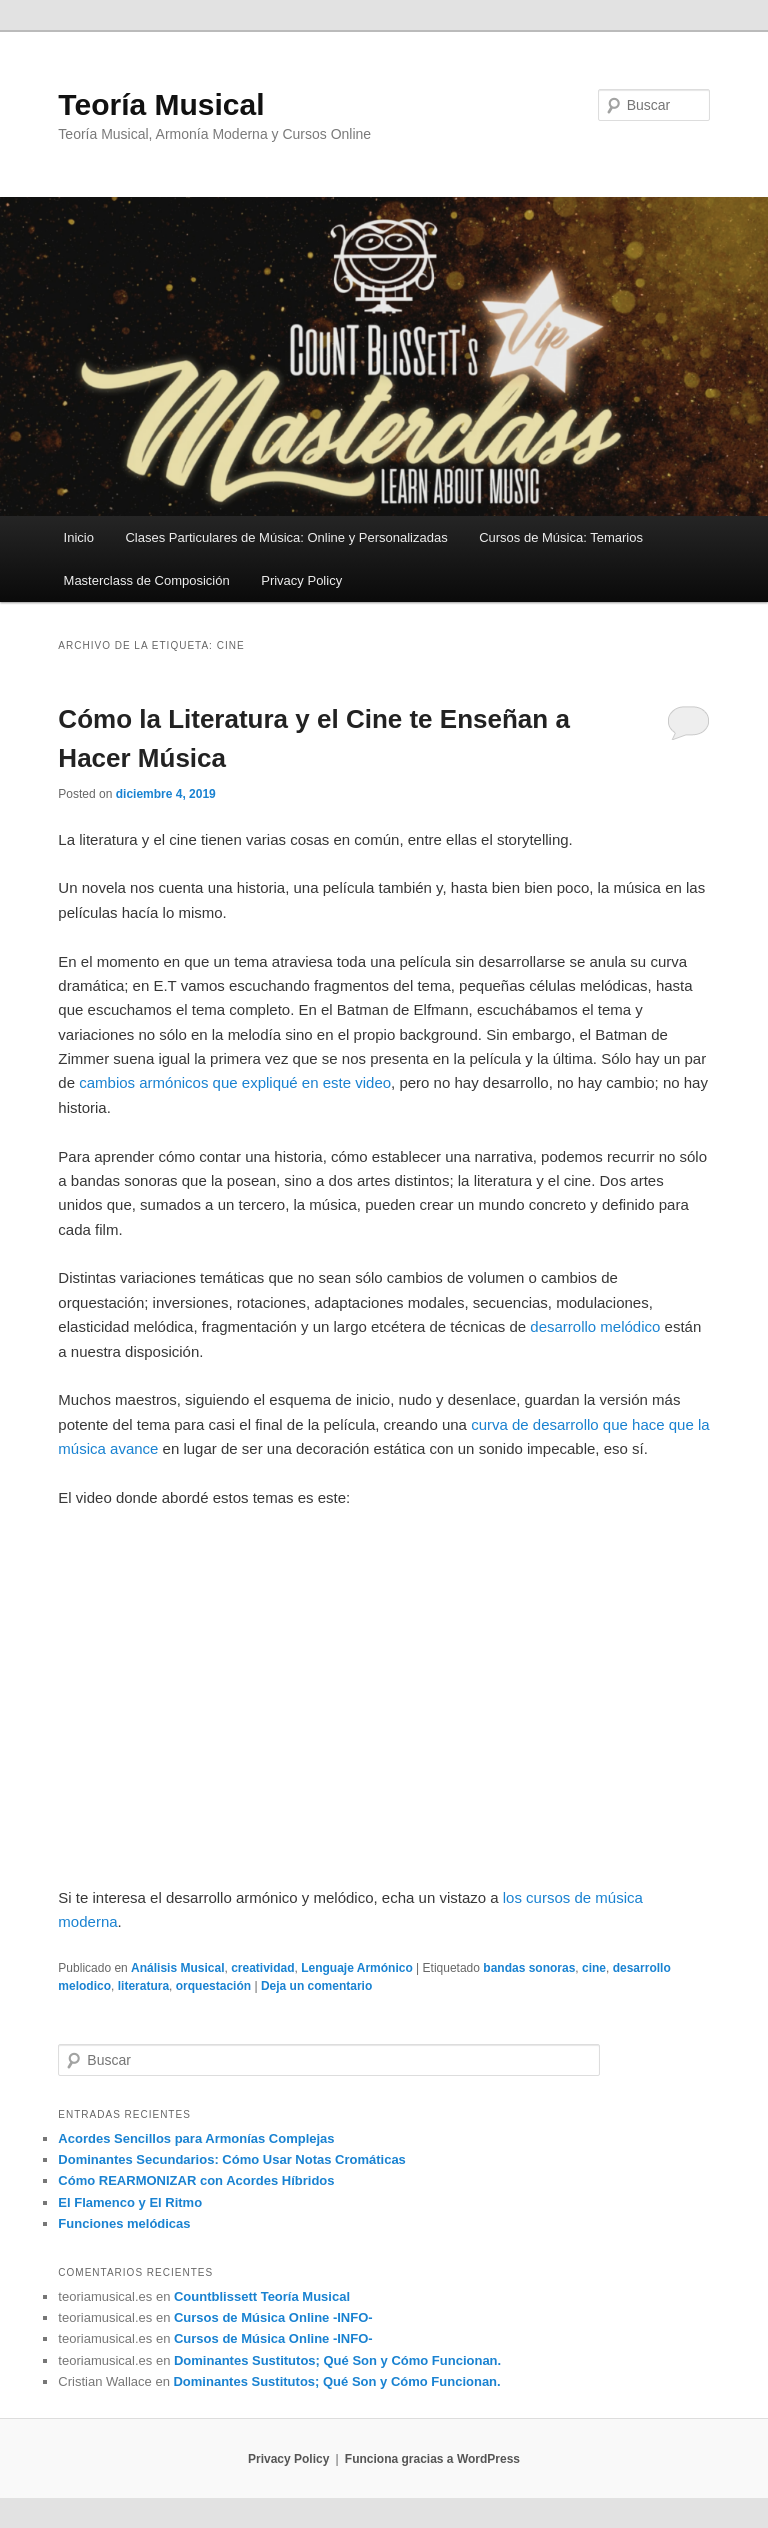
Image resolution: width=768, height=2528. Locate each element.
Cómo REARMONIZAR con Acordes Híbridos (196, 2180)
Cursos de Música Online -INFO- (273, 2317)
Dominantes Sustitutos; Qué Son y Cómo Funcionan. (337, 2360)
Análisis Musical (177, 1968)
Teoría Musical (161, 104)
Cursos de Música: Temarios (561, 537)
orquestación (213, 1986)
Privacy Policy (301, 580)
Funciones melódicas (124, 2223)
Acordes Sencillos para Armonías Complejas (196, 2138)
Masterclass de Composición (147, 580)
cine (594, 1968)
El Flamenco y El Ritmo (130, 2202)
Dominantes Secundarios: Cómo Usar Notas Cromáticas (231, 2159)
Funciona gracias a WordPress (432, 2459)
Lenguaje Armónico (357, 1968)
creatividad (262, 1968)
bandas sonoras (529, 1968)
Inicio (79, 537)
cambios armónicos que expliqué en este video (235, 1082)
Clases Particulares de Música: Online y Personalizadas (286, 537)
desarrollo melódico (595, 1326)
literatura (143, 1986)
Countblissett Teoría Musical (262, 2296)
